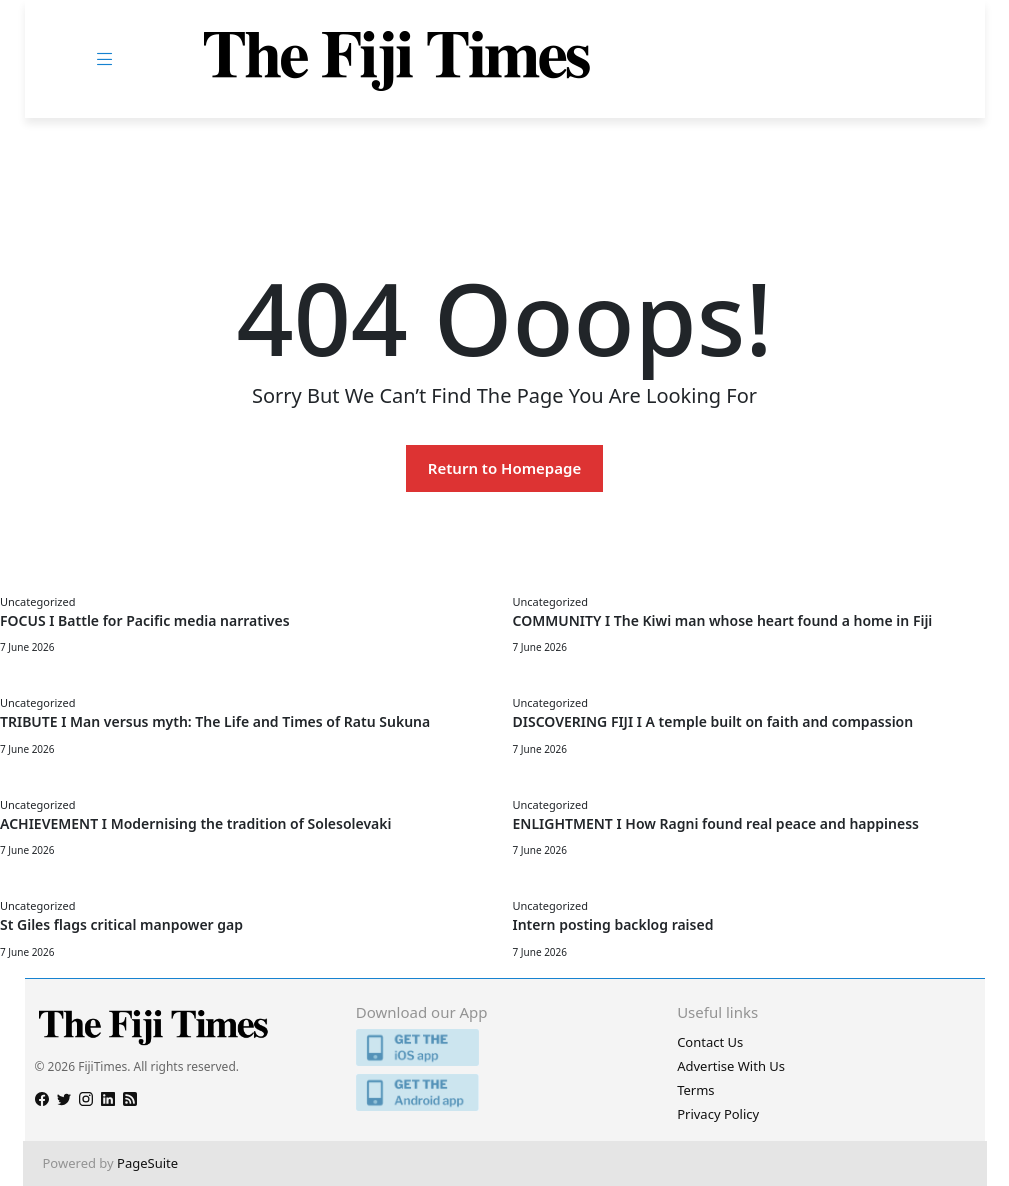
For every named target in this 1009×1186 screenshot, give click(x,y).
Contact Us (710, 1042)
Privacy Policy (718, 1114)
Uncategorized (37, 601)
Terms (695, 1090)
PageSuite (147, 1163)
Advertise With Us (731, 1066)
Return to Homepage (504, 468)
